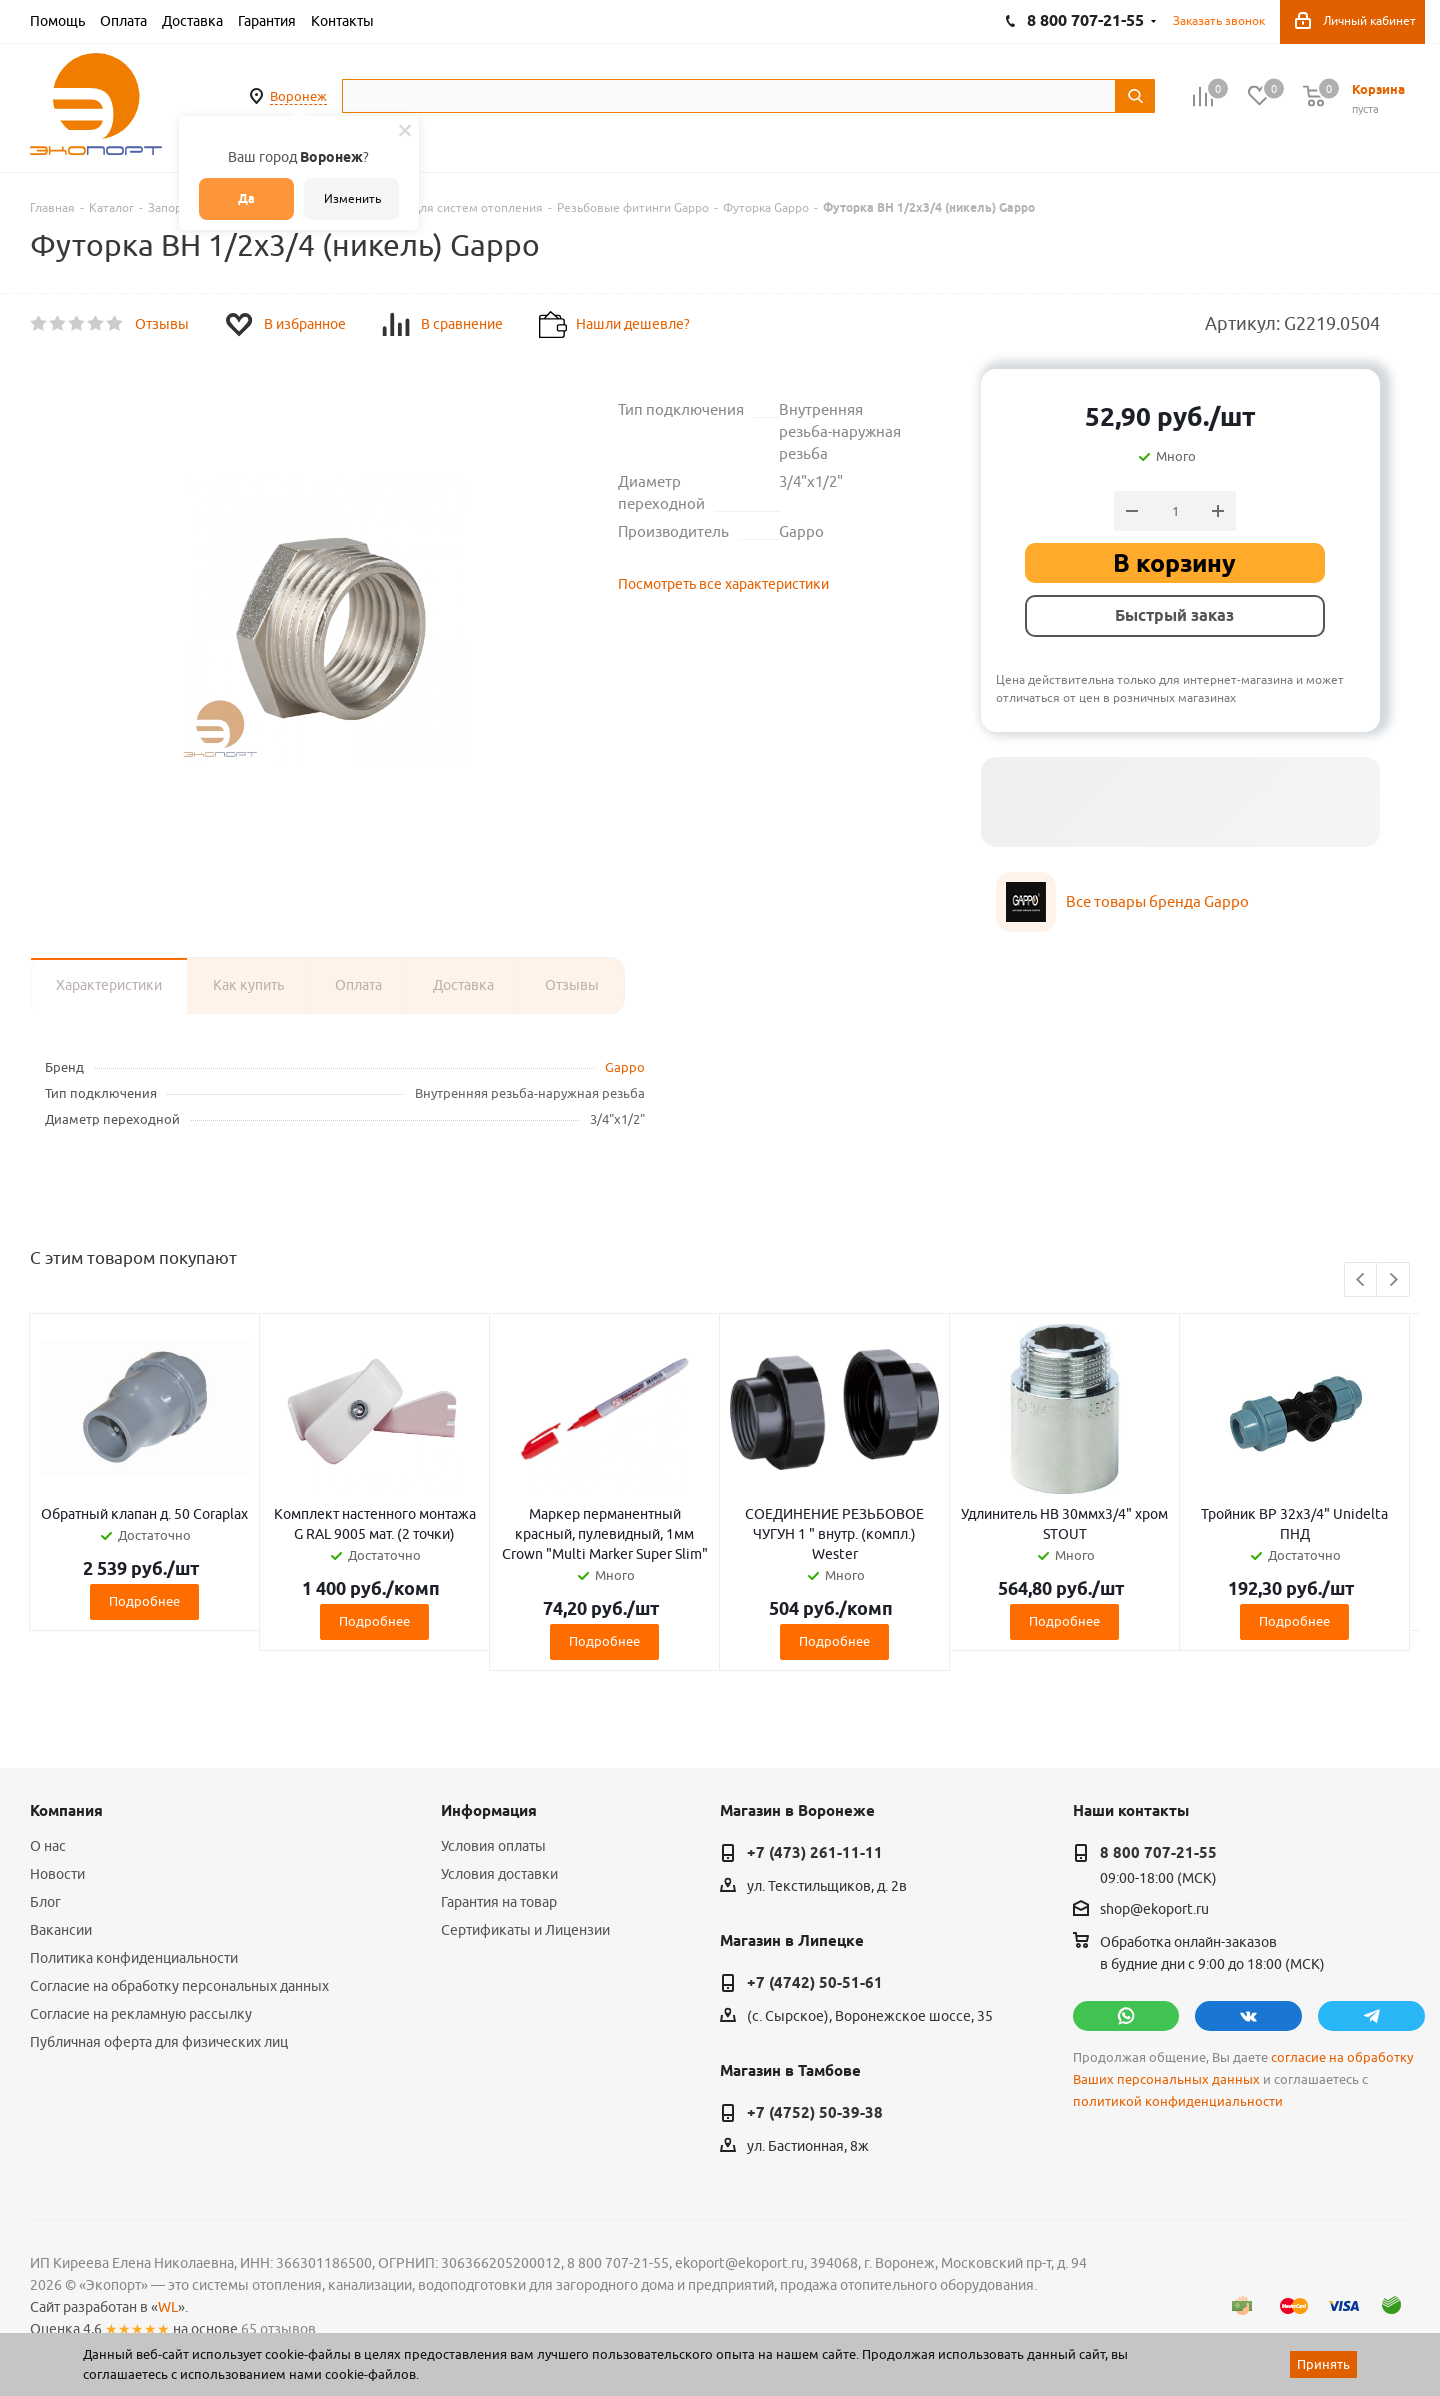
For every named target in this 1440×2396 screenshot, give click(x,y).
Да (246, 198)
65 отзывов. (280, 2329)
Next (1393, 1280)
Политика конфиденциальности (134, 1958)
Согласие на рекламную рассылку (141, 2014)
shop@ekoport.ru (1154, 1910)
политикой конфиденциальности (1178, 2101)
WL (168, 2307)
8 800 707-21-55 (1158, 1853)
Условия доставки (499, 1874)
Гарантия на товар (499, 1902)
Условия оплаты (493, 1846)
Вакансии (61, 1930)
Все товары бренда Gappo (1157, 901)
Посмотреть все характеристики (723, 584)
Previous (1361, 1280)
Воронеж (298, 96)
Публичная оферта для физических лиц (159, 2042)
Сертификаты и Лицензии (525, 1930)
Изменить (352, 198)
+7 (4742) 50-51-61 (815, 1983)
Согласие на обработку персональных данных (179, 1986)
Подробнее (144, 1601)
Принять (1323, 2364)
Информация (489, 1811)
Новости (57, 1874)
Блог (45, 1902)
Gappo (625, 1067)
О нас (48, 1846)
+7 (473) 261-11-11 (815, 1853)
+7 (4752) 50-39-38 (815, 2113)
